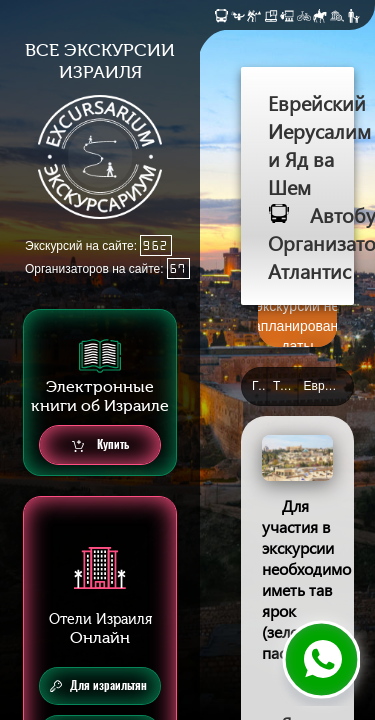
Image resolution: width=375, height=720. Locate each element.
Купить (100, 445)
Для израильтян (98, 686)
